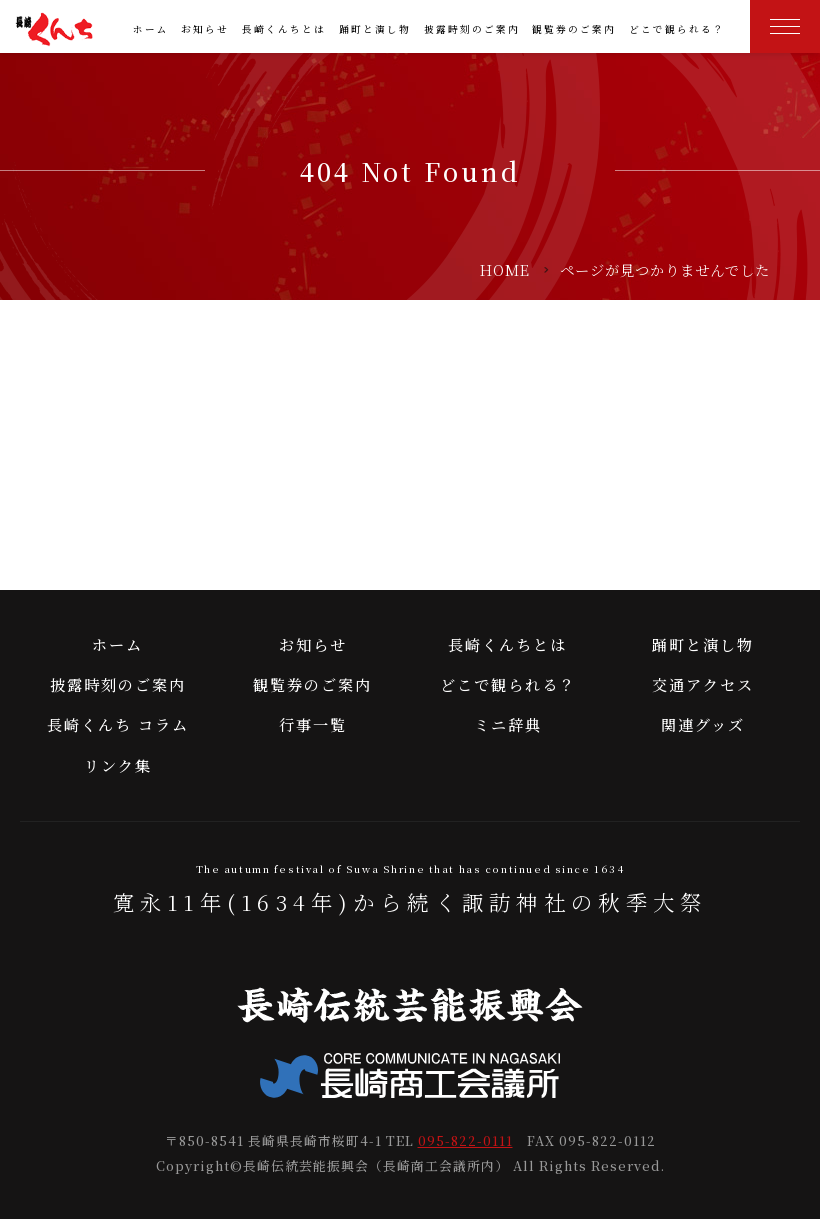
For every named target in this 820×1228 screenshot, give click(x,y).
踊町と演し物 (375, 29)
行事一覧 (313, 732)
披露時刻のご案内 (472, 29)
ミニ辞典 (508, 732)
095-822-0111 (465, 1149)
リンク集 (118, 773)
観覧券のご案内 (574, 29)
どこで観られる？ (677, 29)
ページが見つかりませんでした (665, 269)
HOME (505, 269)
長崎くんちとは (284, 29)
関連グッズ (703, 732)
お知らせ (205, 29)
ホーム (151, 29)
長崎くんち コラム (118, 732)
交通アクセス (703, 692)
